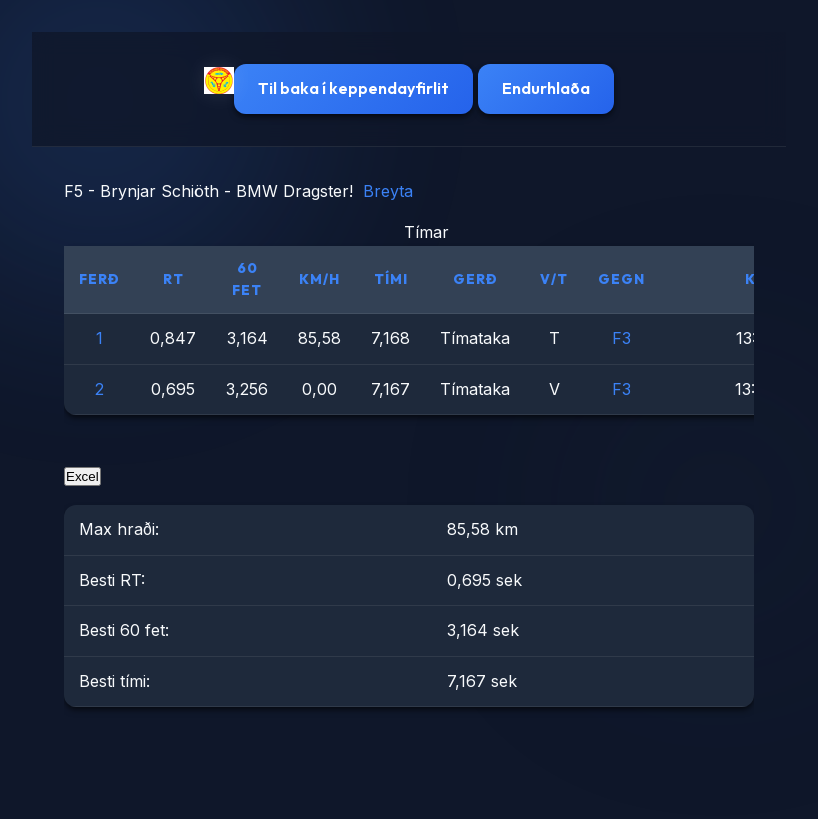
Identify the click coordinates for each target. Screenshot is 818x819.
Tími (391, 279)
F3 (621, 338)
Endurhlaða (546, 88)
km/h (319, 279)
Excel (82, 476)
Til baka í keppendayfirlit (353, 88)
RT (173, 279)
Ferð (99, 279)
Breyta (388, 191)
